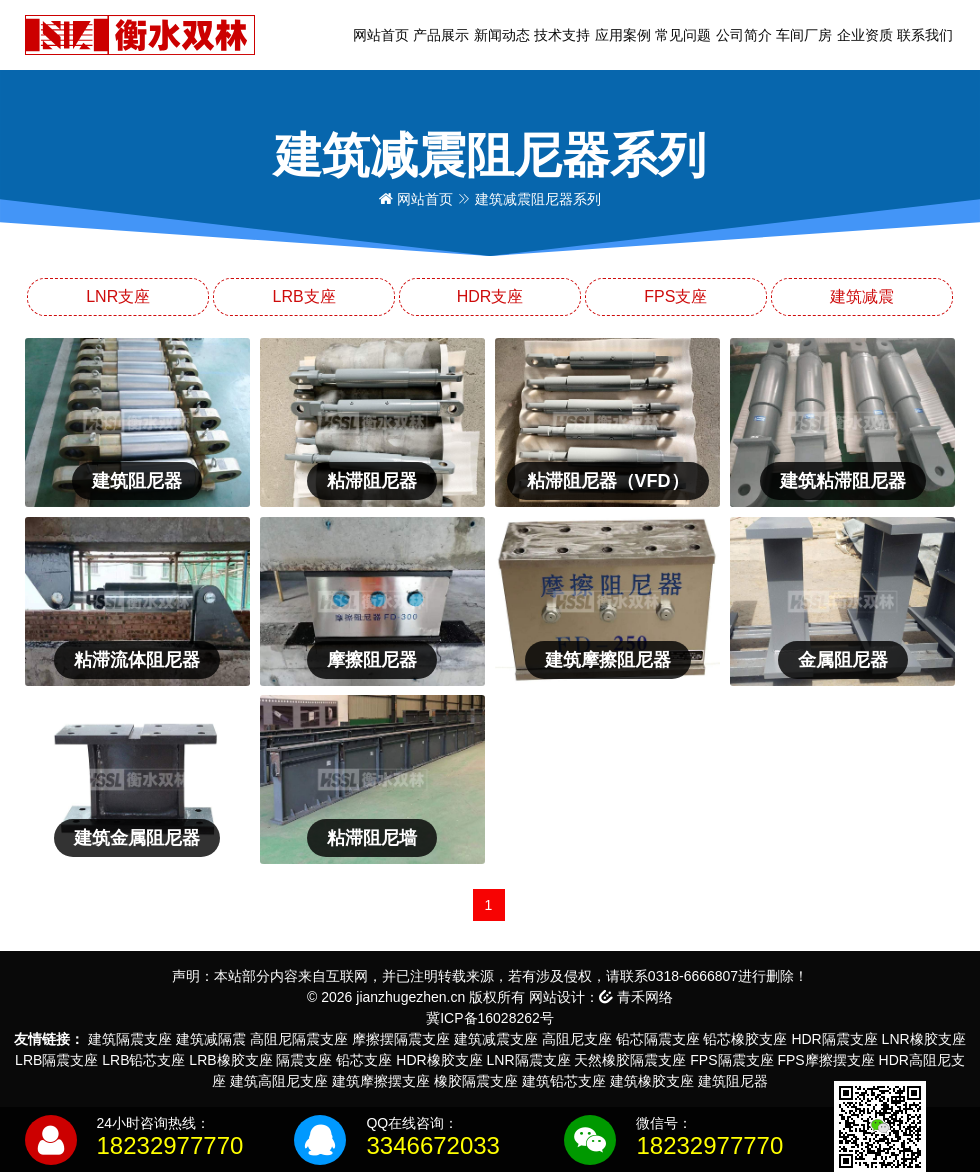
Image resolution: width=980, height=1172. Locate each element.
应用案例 (623, 35)
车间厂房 (804, 35)
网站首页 (381, 35)
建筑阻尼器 (733, 1081)
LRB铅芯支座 (143, 1060)
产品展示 (441, 35)
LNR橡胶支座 (924, 1039)
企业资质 (865, 35)
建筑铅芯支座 (564, 1081)
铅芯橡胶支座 (745, 1039)
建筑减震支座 (496, 1039)
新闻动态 (502, 35)
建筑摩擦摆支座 (381, 1081)
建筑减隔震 (211, 1039)
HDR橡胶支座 (439, 1060)
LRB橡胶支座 (230, 1060)
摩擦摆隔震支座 (401, 1039)
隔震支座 (304, 1060)
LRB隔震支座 (56, 1060)
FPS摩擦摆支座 (825, 1060)
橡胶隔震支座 (476, 1081)
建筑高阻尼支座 (279, 1081)
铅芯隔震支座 (658, 1039)
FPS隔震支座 (731, 1060)
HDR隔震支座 (834, 1039)
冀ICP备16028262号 (490, 1018)
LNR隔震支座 (529, 1060)
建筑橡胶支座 (652, 1081)
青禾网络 (636, 997)
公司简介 (744, 35)
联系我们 (925, 35)
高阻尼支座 (577, 1039)
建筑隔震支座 (130, 1039)
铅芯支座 (364, 1060)
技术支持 (562, 35)
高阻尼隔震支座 (299, 1039)
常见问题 (683, 35)
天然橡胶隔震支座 (630, 1060)
